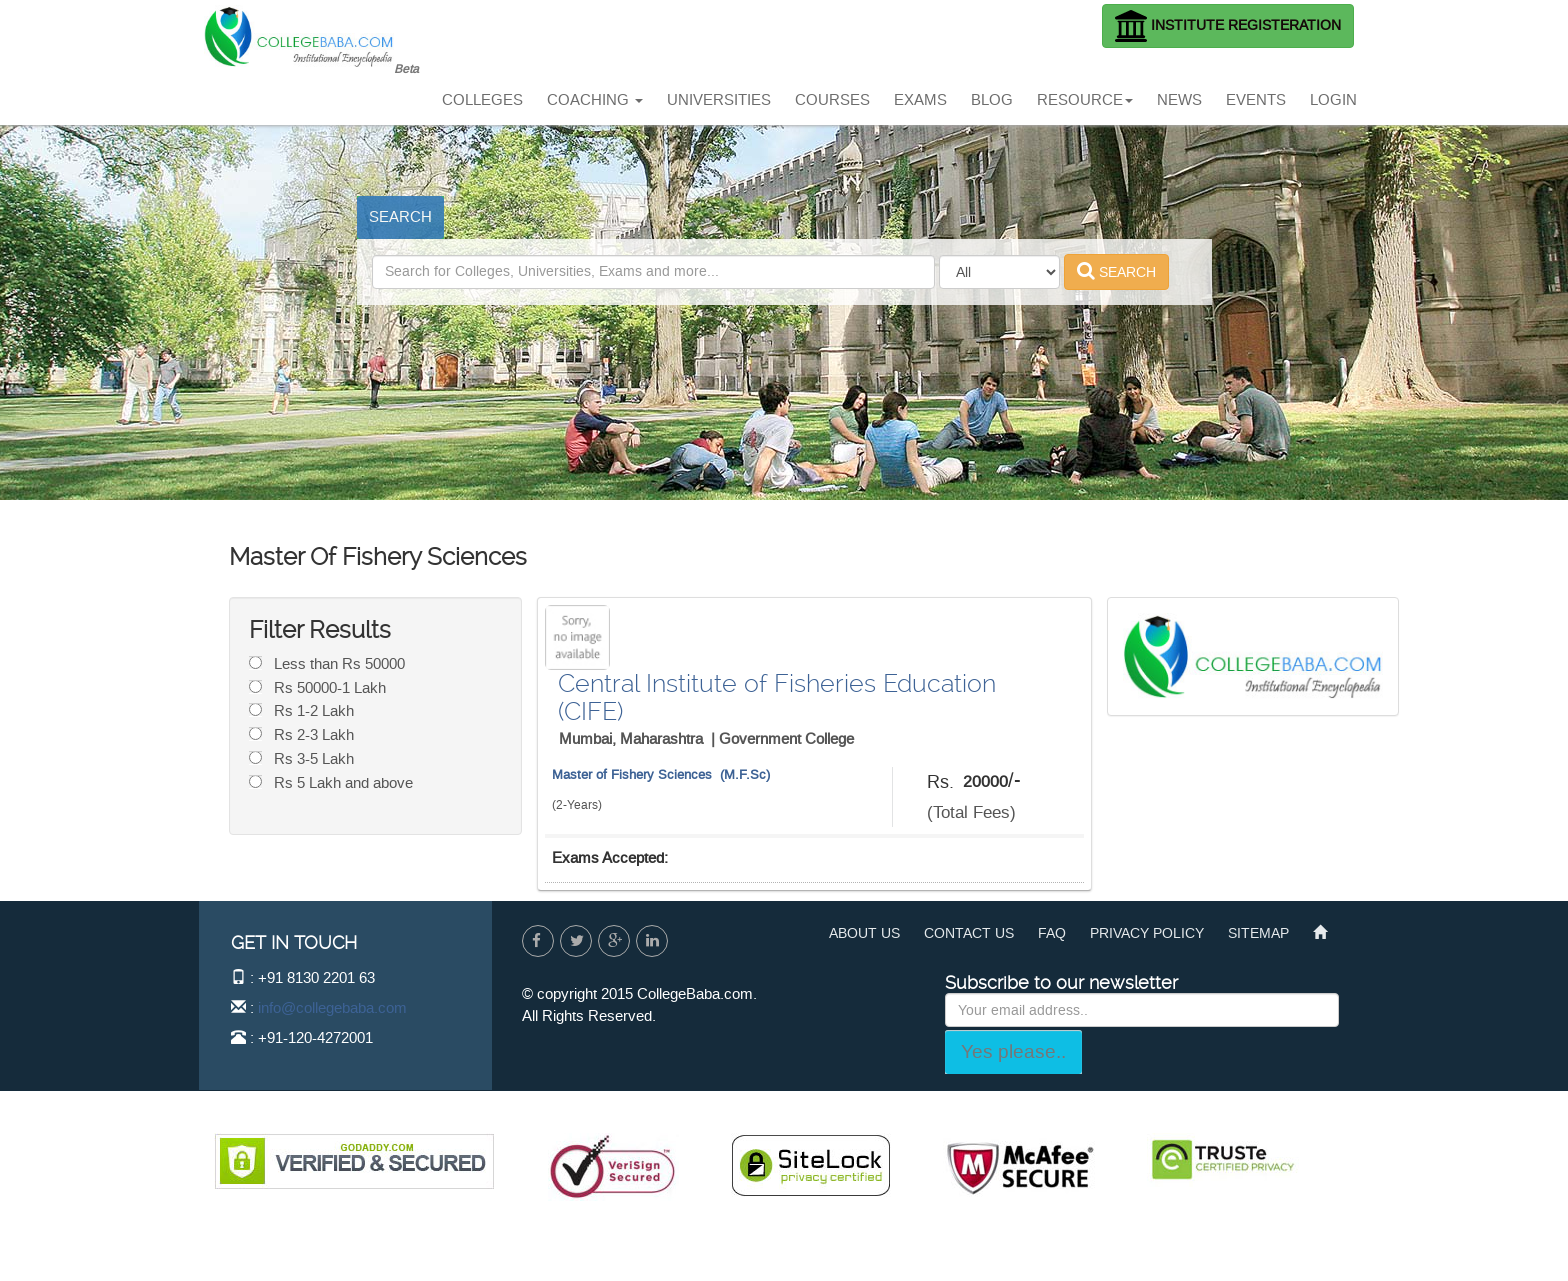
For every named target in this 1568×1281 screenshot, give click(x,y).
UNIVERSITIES (719, 100)
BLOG (992, 100)
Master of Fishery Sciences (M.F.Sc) (661, 774)
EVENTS (1256, 100)
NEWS (1179, 100)
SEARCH (400, 217)
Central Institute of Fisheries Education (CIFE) (777, 697)
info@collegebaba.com (332, 1008)
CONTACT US (969, 933)
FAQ (1052, 933)
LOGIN (1333, 100)
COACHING (595, 100)
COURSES (832, 100)
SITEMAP (1258, 933)
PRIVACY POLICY (1147, 933)
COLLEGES (482, 100)
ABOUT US (864, 933)
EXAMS (920, 100)
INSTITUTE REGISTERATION (1228, 26)
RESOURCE (1085, 100)
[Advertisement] (788, 45)
